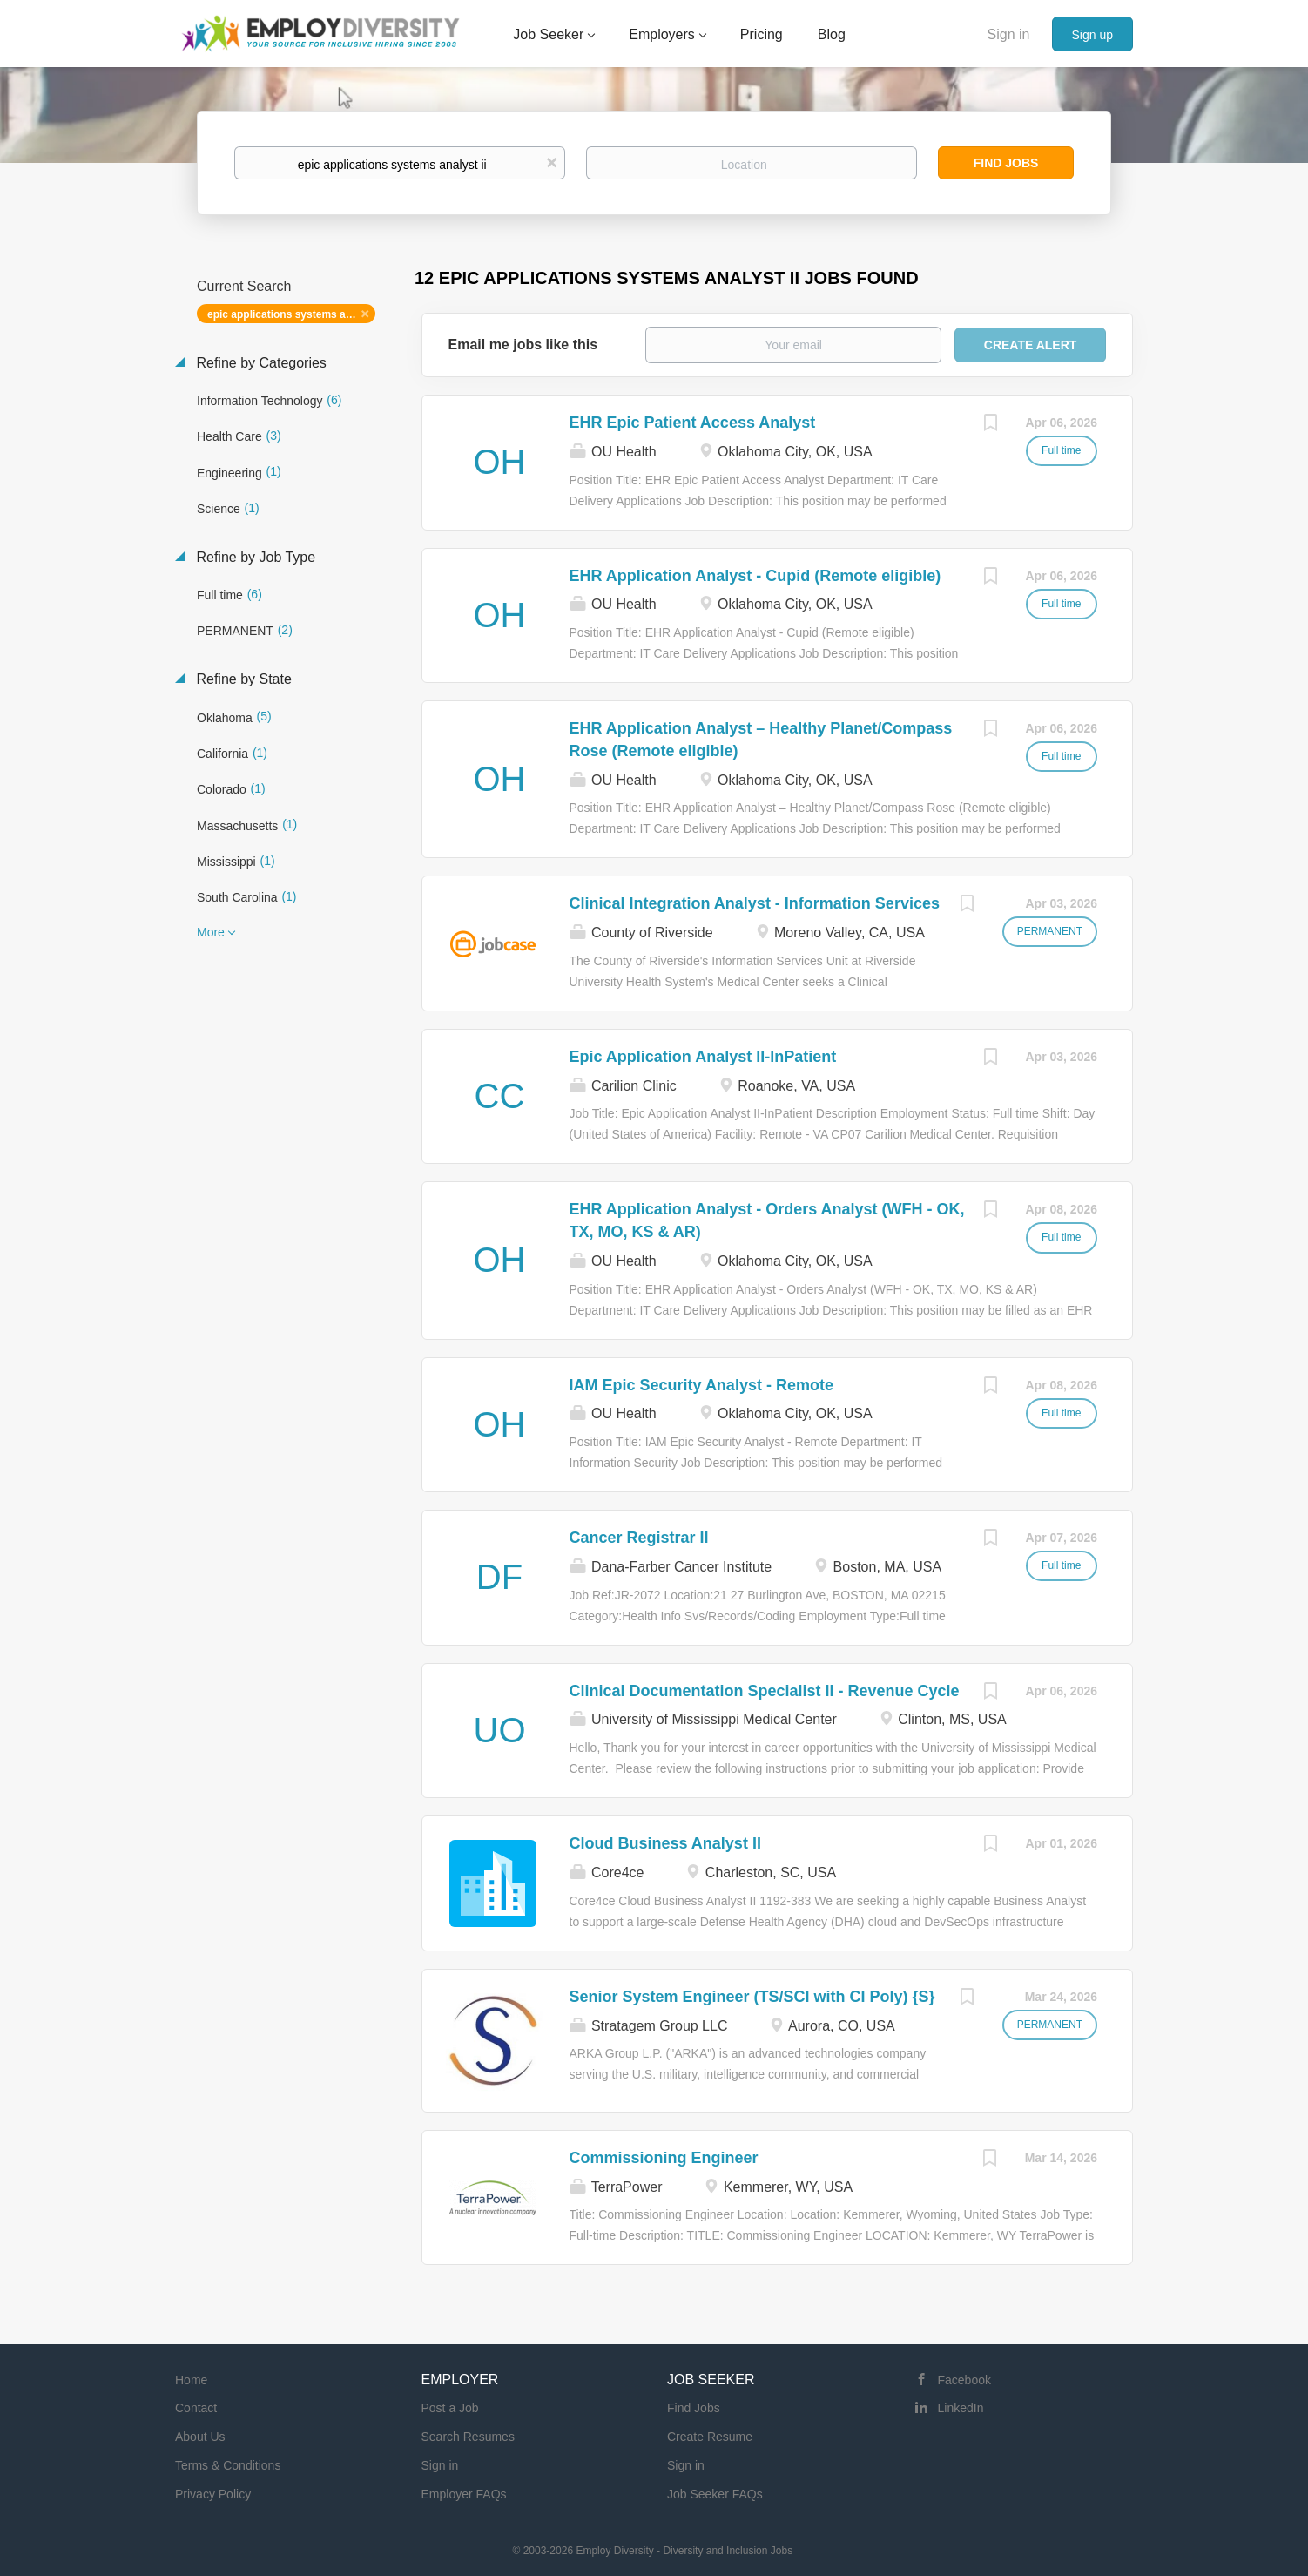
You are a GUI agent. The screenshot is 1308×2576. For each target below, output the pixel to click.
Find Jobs (1006, 163)
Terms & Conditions (227, 2465)
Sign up (1092, 35)
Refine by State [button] (242, 679)
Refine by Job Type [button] (253, 557)
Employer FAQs (464, 2494)
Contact (196, 2408)
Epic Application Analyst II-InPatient (703, 1056)
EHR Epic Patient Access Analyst (693, 422)
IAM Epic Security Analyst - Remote (701, 1385)
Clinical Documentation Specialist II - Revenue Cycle (765, 1691)
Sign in (1009, 34)
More (211, 932)
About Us (200, 2437)
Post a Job (450, 2408)
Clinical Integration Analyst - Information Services (755, 903)
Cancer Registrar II (639, 1537)
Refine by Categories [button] (259, 362)
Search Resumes (468, 2437)
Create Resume (709, 2437)
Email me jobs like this (523, 344)
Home (191, 2380)
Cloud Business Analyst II (665, 1843)
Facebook (964, 2380)
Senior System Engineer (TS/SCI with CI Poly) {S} (752, 1996)
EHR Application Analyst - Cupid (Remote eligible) (755, 576)
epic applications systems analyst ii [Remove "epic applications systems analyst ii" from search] (291, 314)
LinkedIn (961, 2408)
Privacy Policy (213, 2494)
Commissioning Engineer (664, 2158)
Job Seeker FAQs (715, 2494)
